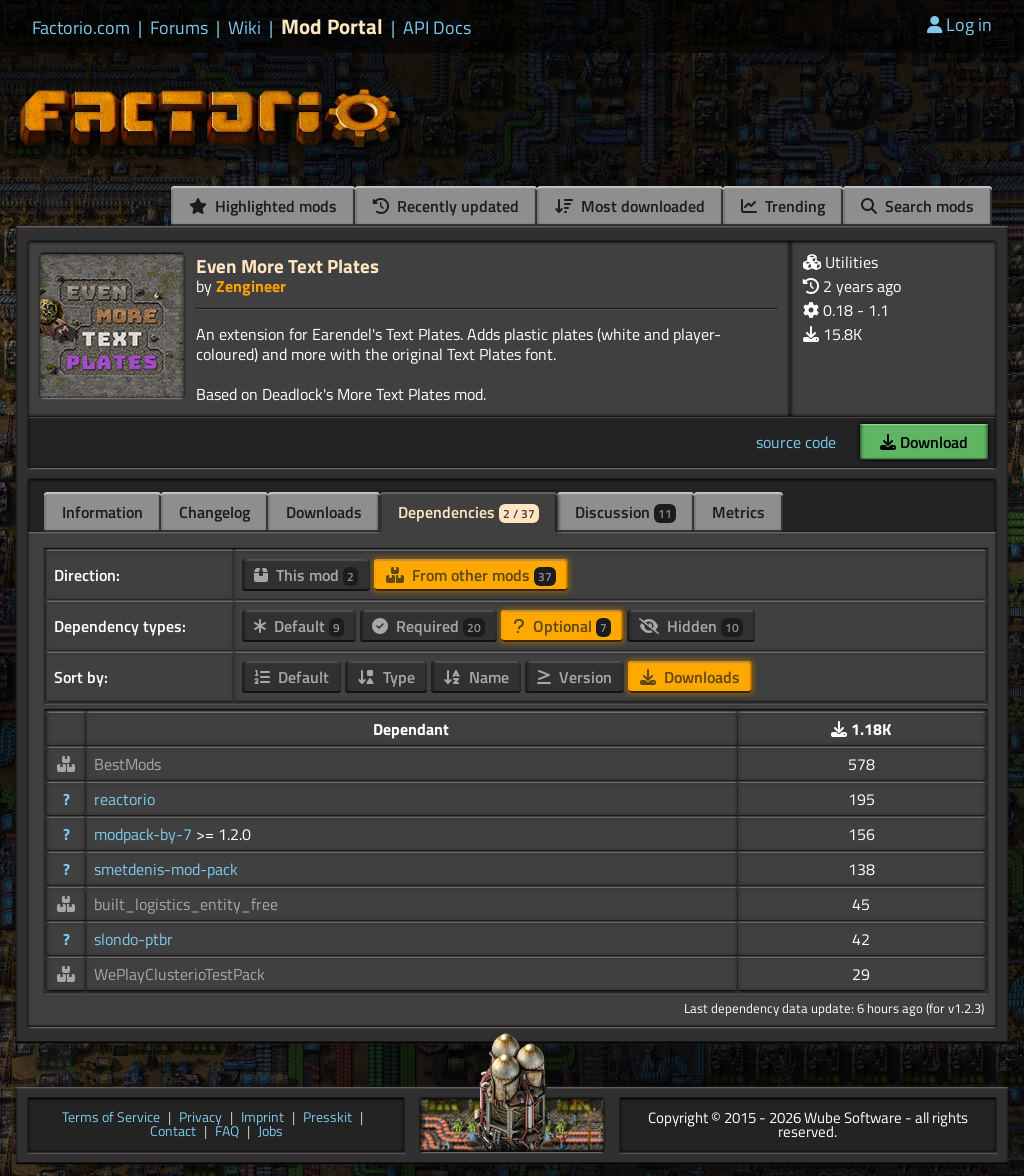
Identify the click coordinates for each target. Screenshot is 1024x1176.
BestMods (127, 764)
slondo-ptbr (133, 939)
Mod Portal (332, 26)
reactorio (124, 799)
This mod (306, 575)
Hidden (691, 626)
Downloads (324, 512)
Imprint (262, 1118)
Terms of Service (111, 1118)
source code (796, 442)
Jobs (270, 1132)
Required (428, 626)
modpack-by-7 (145, 834)
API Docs (437, 28)
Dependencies (468, 512)
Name (476, 677)
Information (102, 512)
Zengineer (251, 286)
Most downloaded (630, 206)
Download (924, 442)
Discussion (625, 512)
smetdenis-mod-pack (166, 869)
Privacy (200, 1118)
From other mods (471, 575)
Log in (959, 24)
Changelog (214, 512)
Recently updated (446, 206)
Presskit (327, 1118)
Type (386, 677)
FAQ (227, 1132)
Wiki (244, 28)
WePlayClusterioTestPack (179, 974)
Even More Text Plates (287, 265)
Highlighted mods (263, 206)
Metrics (738, 512)
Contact (173, 1132)
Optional (562, 626)
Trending (783, 206)
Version (574, 677)
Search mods (917, 206)
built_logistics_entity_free (186, 904)
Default (299, 626)
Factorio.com (81, 28)
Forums (179, 28)
